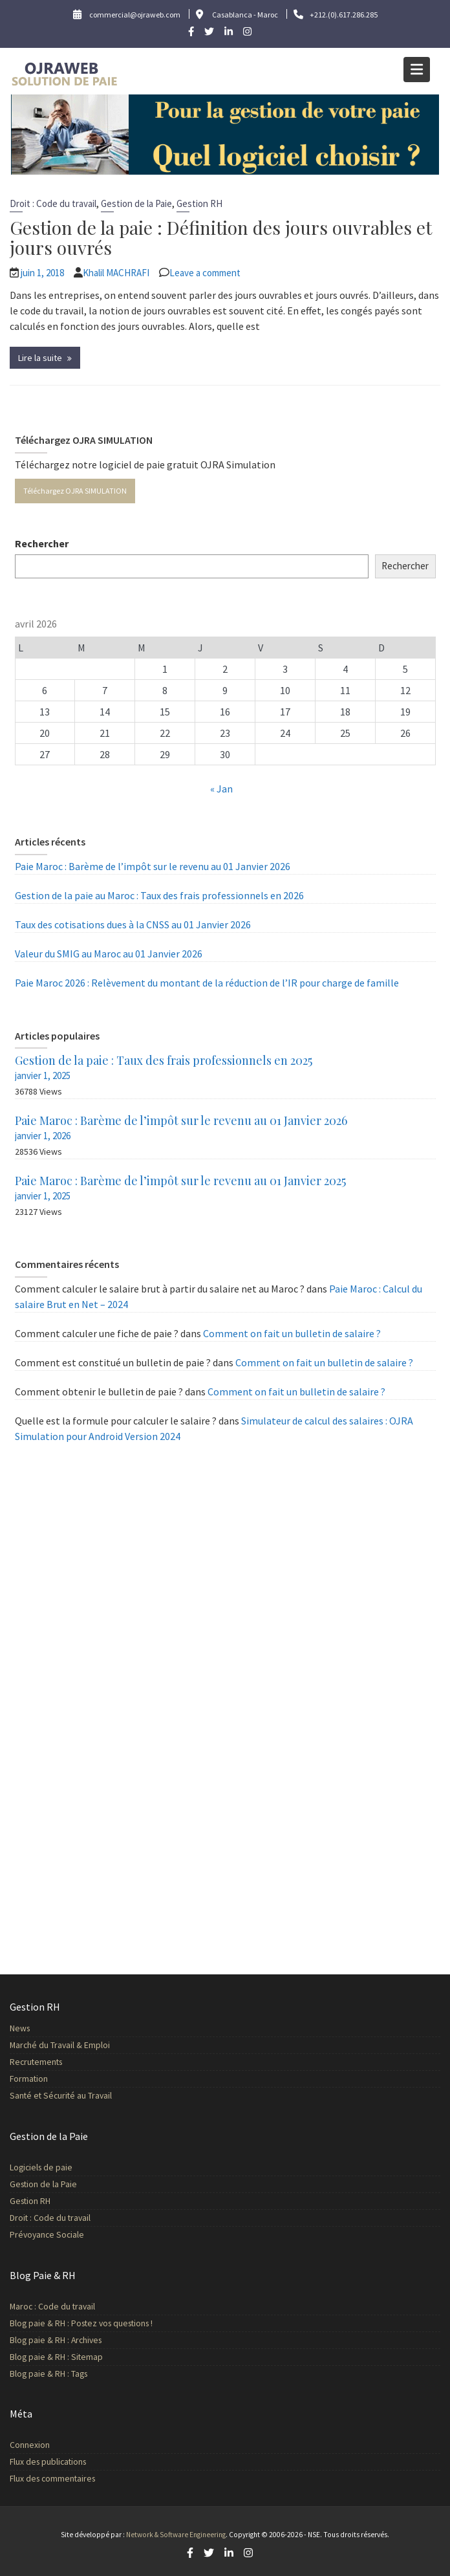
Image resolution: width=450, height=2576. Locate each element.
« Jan (221, 788)
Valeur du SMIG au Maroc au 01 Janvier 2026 (108, 953)
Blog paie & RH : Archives (58, 2339)
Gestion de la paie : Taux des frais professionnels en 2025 (163, 1060)
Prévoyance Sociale (49, 2234)
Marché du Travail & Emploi (62, 2045)
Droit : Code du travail (53, 203)
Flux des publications (50, 2461)
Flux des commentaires (55, 2478)
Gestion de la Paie (136, 203)
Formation (31, 2078)
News (23, 2028)
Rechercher (42, 543)
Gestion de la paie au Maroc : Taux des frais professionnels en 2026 (159, 895)
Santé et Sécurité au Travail (63, 2095)
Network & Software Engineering (176, 2534)
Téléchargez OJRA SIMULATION (75, 491)
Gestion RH (199, 203)
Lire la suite (40, 358)
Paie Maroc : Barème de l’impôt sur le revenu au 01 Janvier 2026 (152, 866)
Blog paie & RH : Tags (51, 2372)
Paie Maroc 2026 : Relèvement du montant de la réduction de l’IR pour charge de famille (207, 982)
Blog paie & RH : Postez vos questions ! (83, 2322)
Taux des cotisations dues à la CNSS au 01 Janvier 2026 (133, 924)
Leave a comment (205, 273)
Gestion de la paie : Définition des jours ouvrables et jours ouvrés (221, 237)
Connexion (32, 2445)
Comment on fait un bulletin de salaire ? (292, 1333)
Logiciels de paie (44, 2167)
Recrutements (39, 2062)
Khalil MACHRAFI (116, 273)
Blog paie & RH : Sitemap (59, 2356)
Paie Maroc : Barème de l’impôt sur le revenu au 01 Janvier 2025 (180, 1180)
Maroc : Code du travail (55, 2306)
